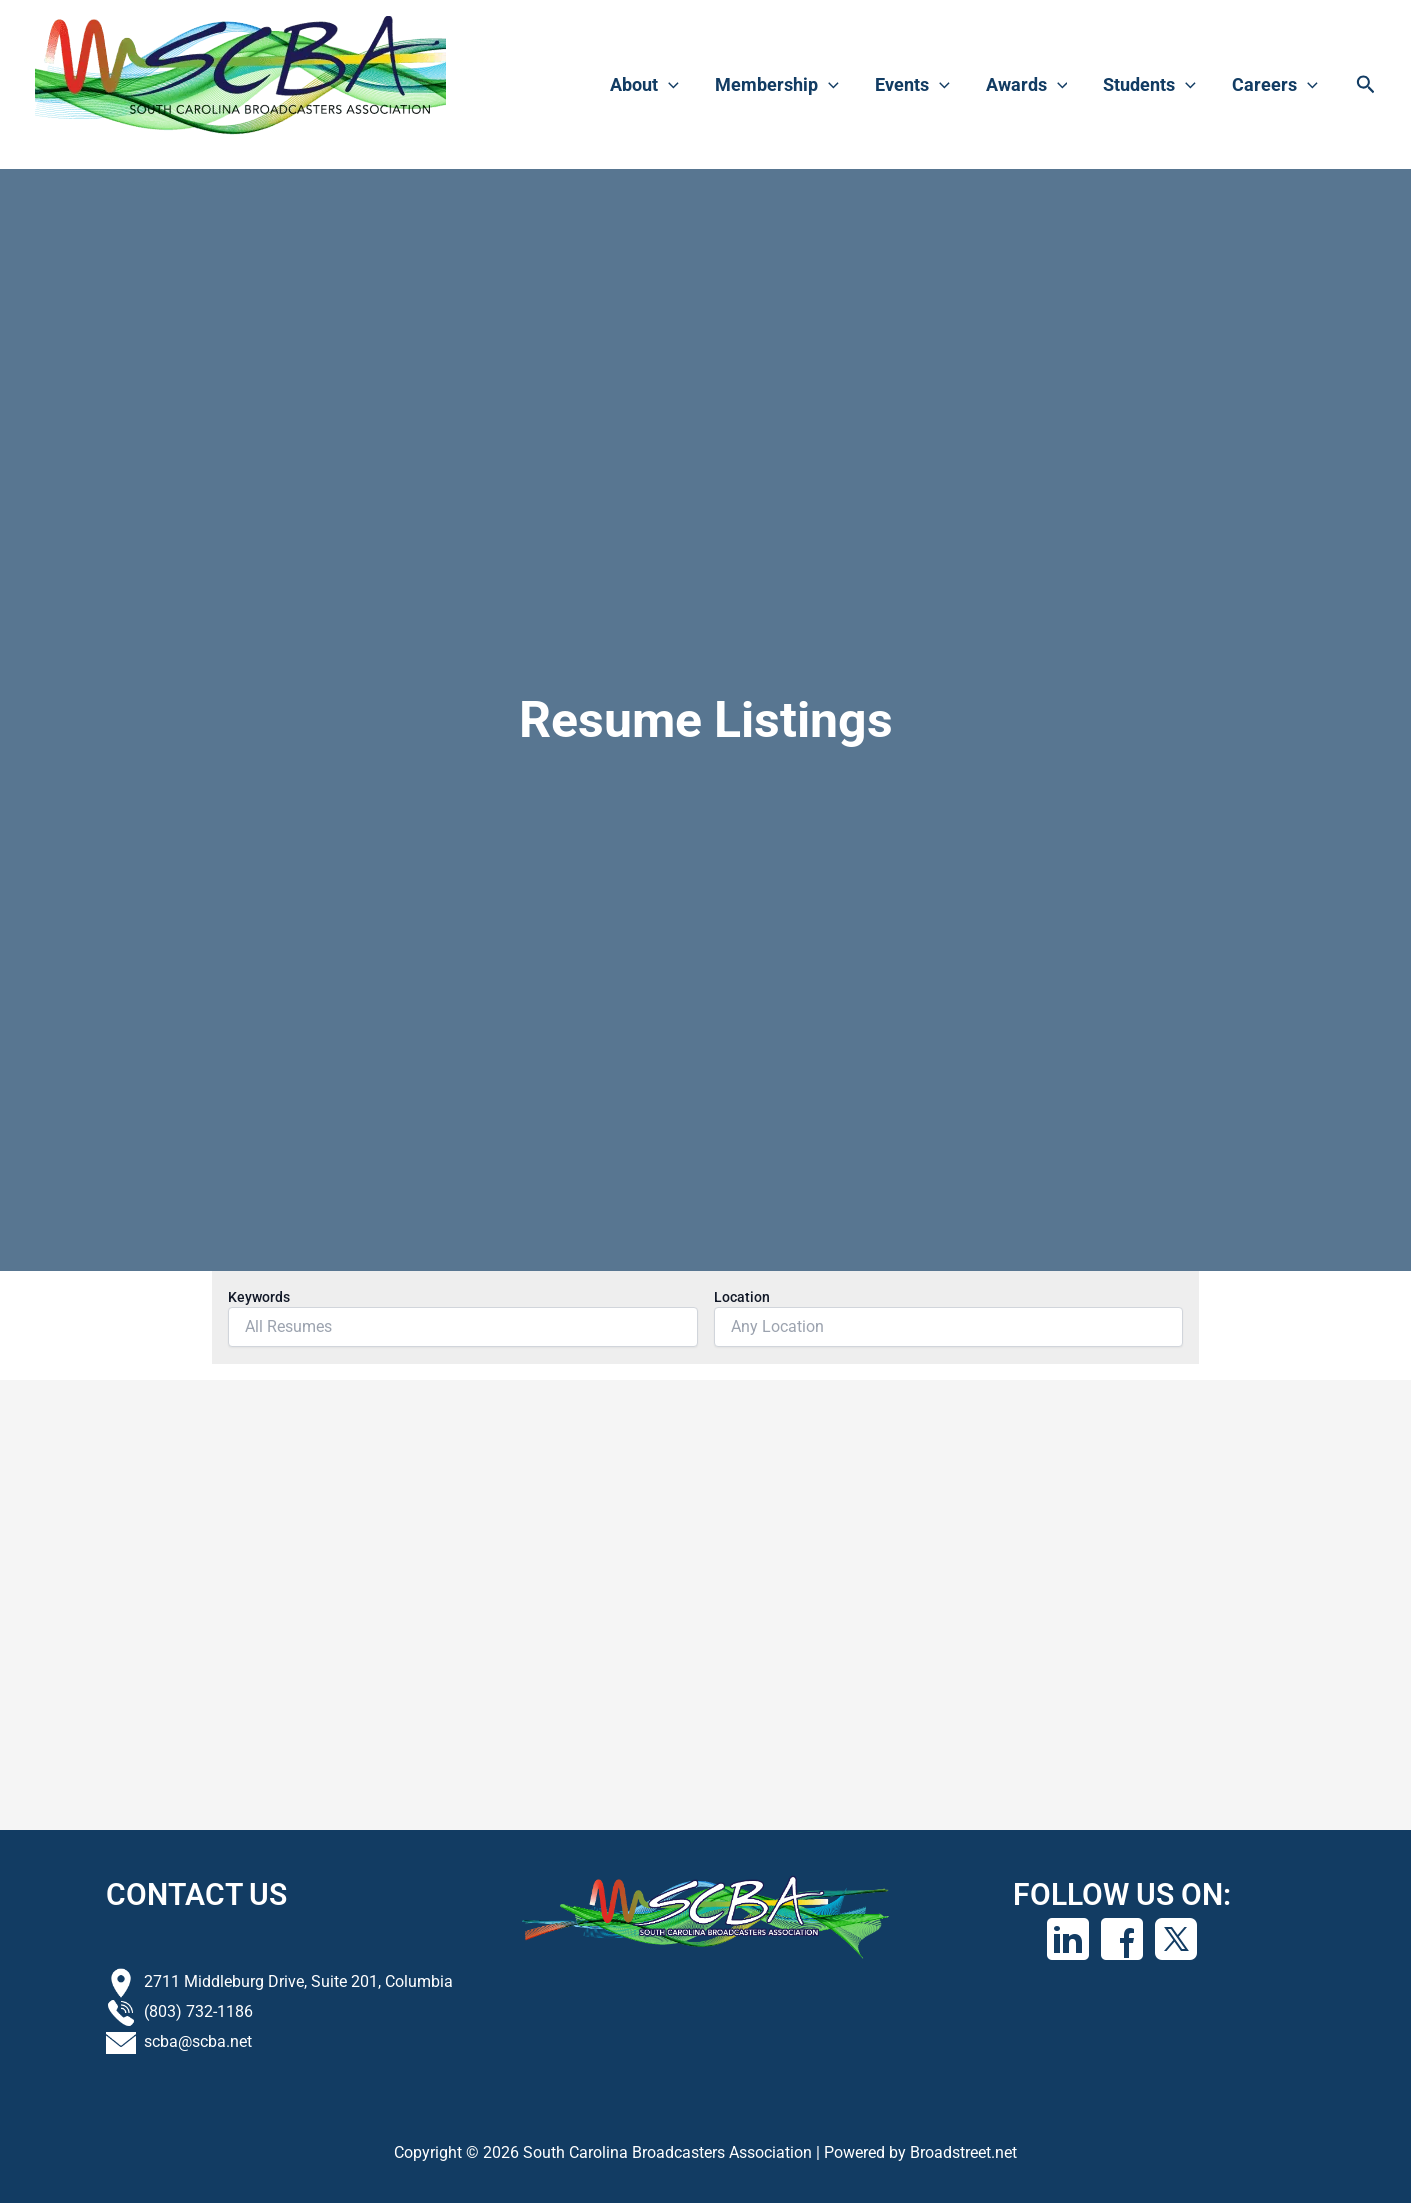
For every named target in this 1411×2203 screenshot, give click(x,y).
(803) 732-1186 (198, 2011)
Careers (1275, 85)
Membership (777, 85)
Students (1149, 85)
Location (742, 1297)
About (644, 85)
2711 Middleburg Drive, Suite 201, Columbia (298, 1981)
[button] (1366, 85)
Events (912, 85)
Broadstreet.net (963, 2152)
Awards (1027, 85)
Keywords (259, 1297)
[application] (668, 85)
